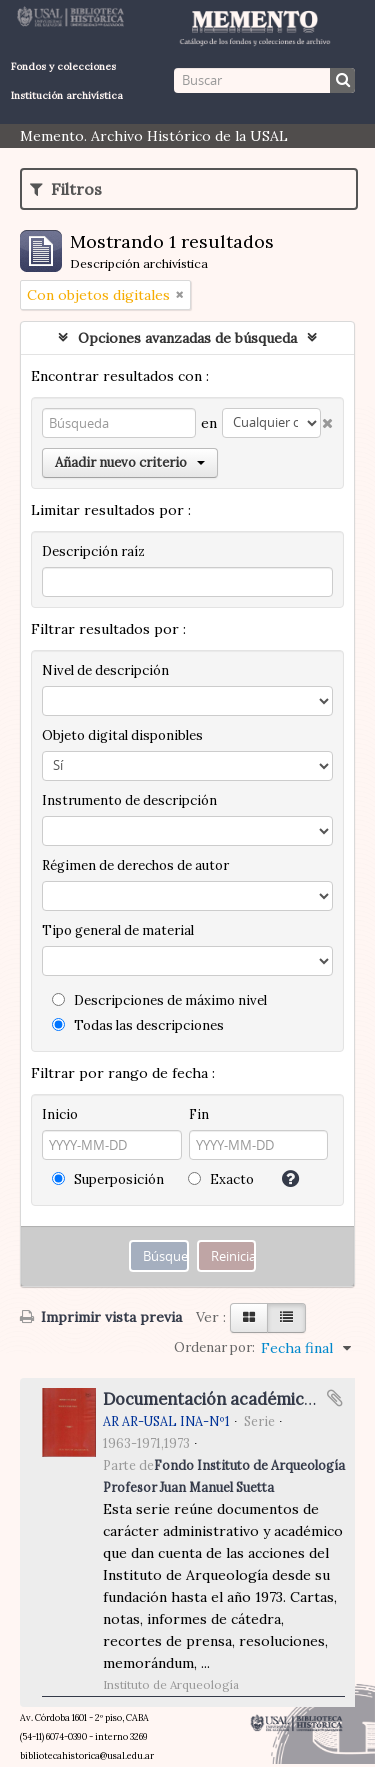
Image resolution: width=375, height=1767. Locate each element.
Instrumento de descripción (129, 800)
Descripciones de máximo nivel (159, 1000)
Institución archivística (67, 95)
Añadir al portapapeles (335, 1398)
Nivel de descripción (105, 670)
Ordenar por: (214, 1347)
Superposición (108, 1179)
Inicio (60, 1114)
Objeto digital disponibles (122, 735)
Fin (199, 1114)
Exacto (221, 1179)
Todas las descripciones (138, 1025)
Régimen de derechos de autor (135, 865)
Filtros (66, 189)
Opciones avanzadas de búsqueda (187, 338)
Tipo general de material (118, 930)
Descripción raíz (93, 551)
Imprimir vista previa (101, 1317)
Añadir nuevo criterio (130, 462)
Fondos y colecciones (63, 66)
